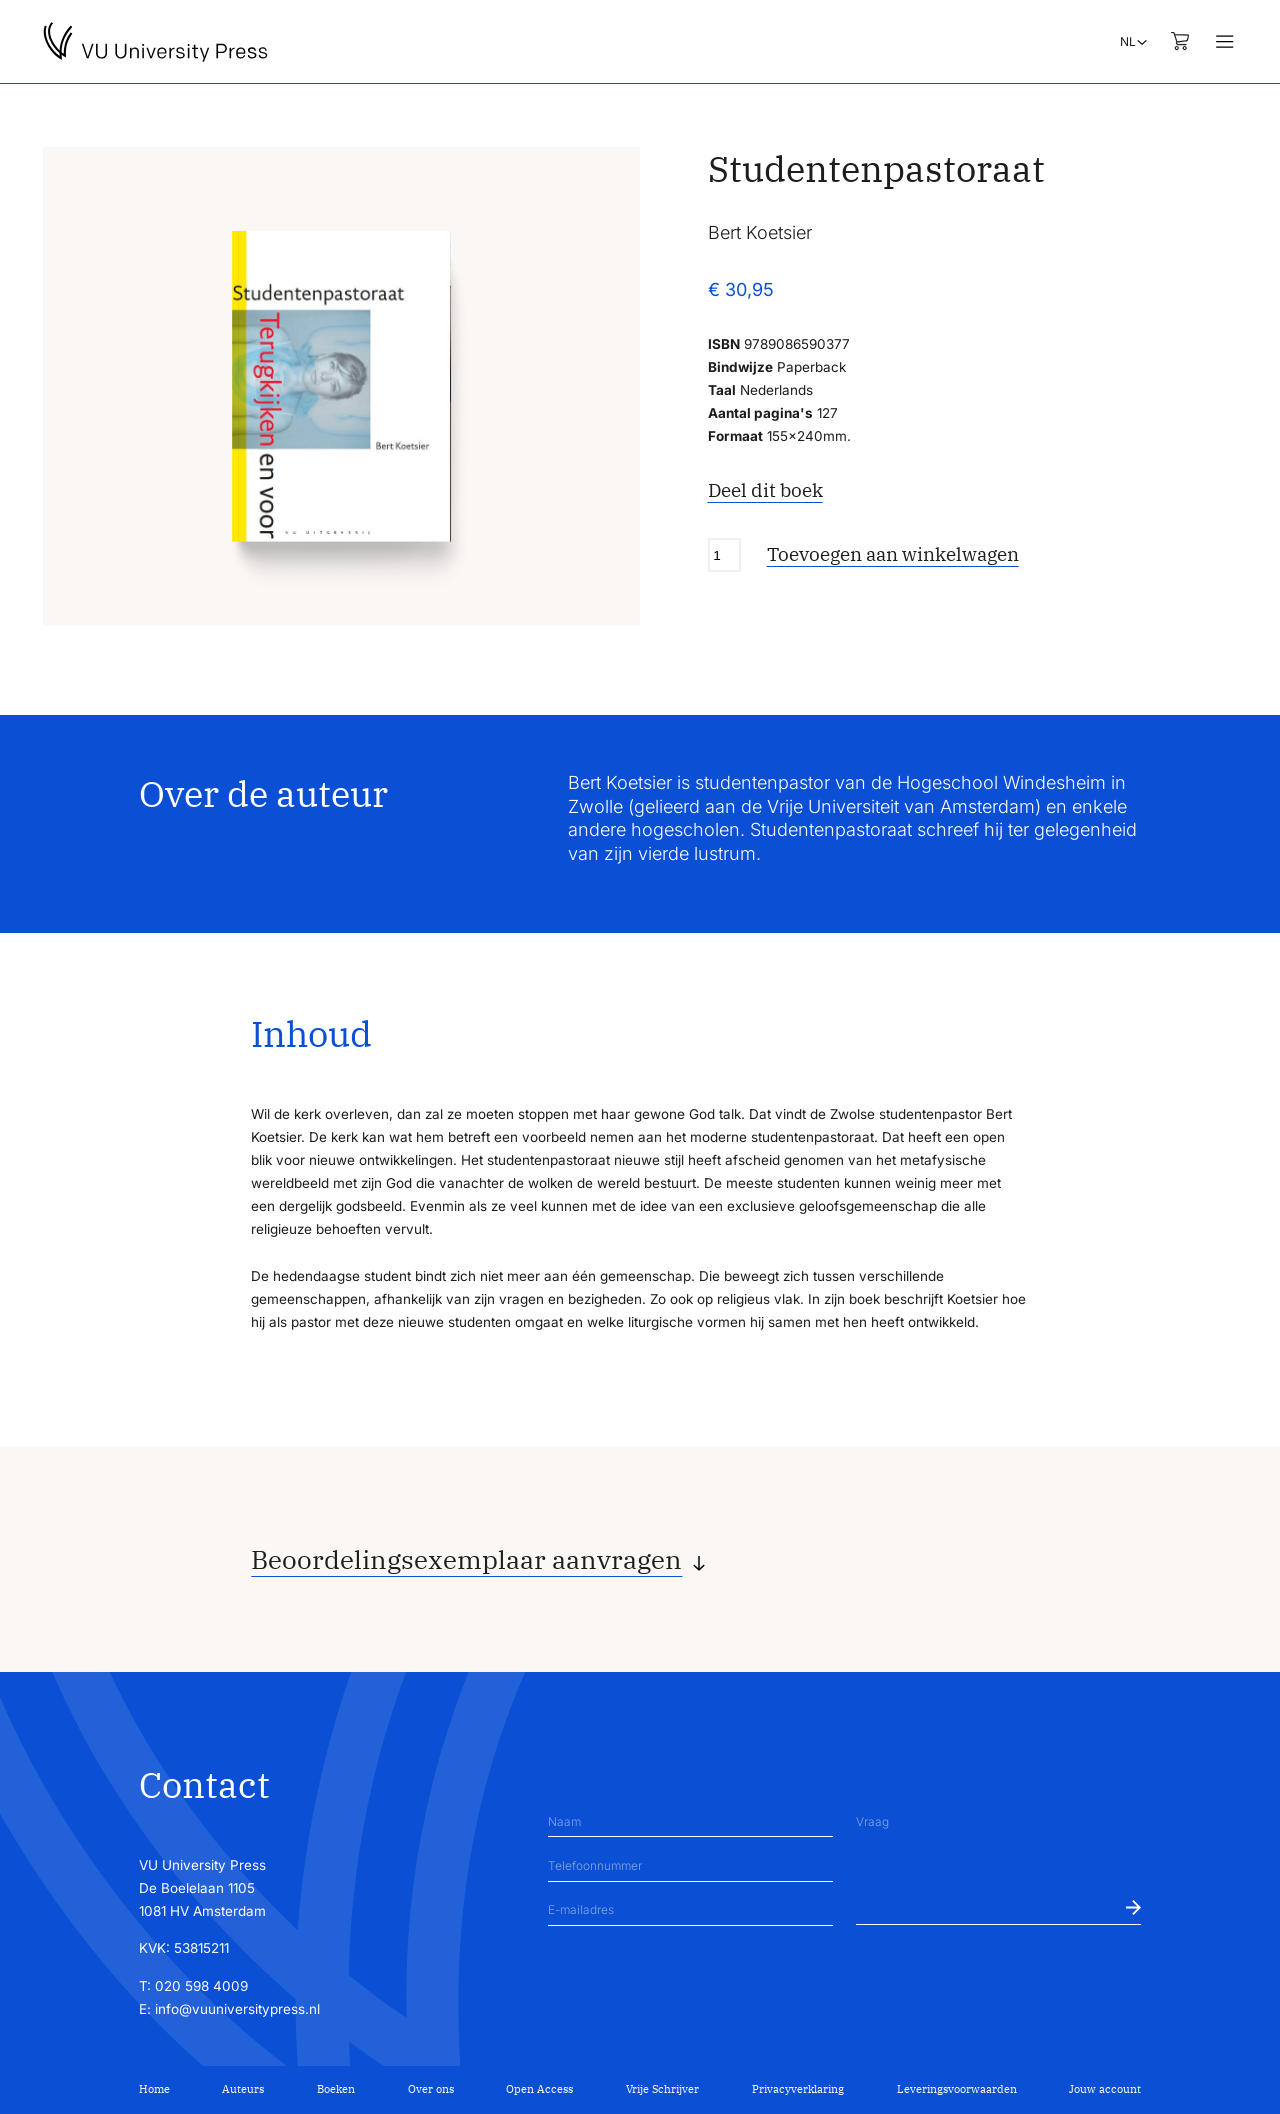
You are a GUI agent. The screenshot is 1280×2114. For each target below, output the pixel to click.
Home (154, 2089)
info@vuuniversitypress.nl (237, 2009)
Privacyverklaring (798, 2089)
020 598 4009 (201, 1986)
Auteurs (243, 2089)
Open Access (539, 2089)
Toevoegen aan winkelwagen (893, 554)
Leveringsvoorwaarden (957, 2089)
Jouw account (1105, 2089)
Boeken (336, 2089)
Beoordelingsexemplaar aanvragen (466, 1559)
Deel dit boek (765, 490)
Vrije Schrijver (662, 2089)
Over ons (431, 2089)
